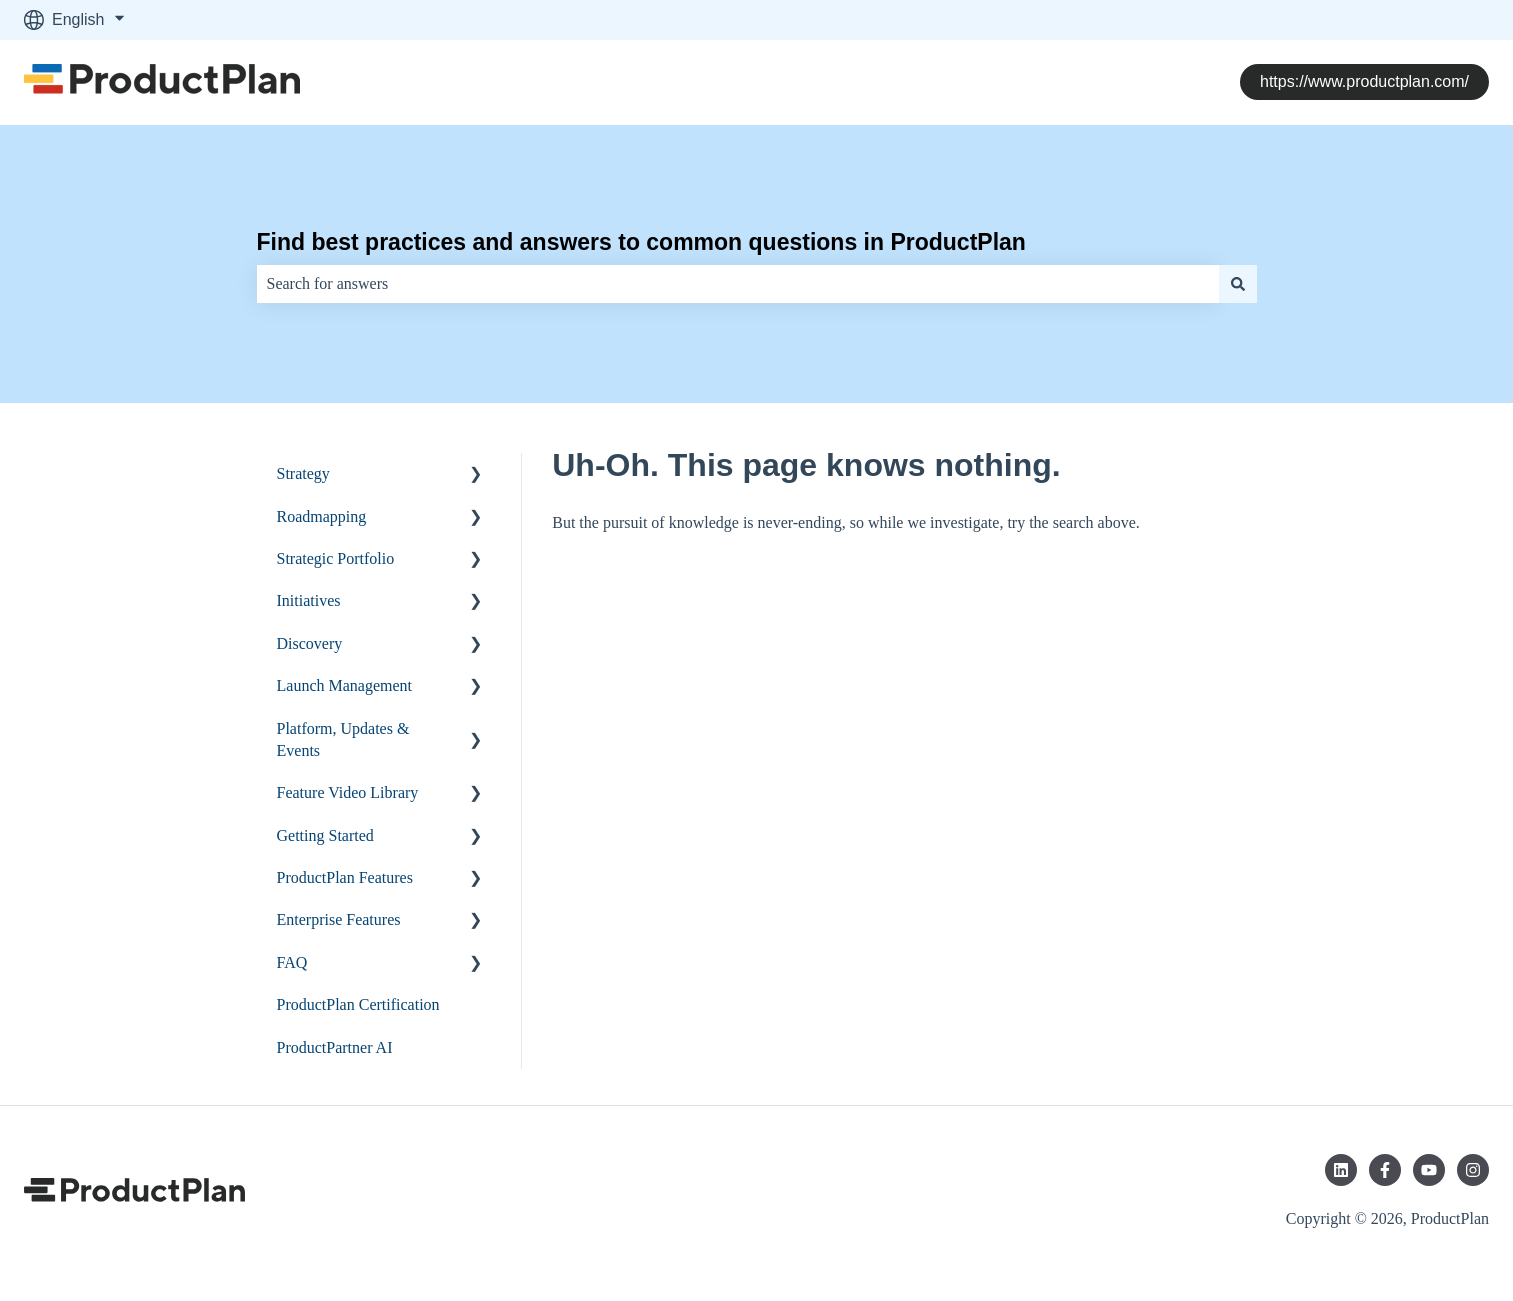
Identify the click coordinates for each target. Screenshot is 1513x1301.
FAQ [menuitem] (292, 962)
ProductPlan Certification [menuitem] (358, 1004)
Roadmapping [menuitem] (322, 516)
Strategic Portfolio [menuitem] (336, 558)
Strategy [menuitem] (303, 473)
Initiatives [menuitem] (309, 600)
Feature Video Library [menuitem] (348, 792)
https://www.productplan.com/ (1364, 81)
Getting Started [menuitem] (325, 835)
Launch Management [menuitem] (345, 685)
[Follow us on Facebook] (1385, 1170)
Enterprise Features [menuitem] (339, 919)
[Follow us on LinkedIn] (1341, 1170)
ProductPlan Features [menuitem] (345, 877)
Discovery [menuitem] (310, 643)
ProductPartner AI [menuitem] (335, 1047)
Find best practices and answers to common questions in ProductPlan (641, 242)
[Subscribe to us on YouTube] (1429, 1170)
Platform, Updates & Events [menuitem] (343, 739)
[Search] (1238, 284)
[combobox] (738, 284)
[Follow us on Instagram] (1473, 1170)
